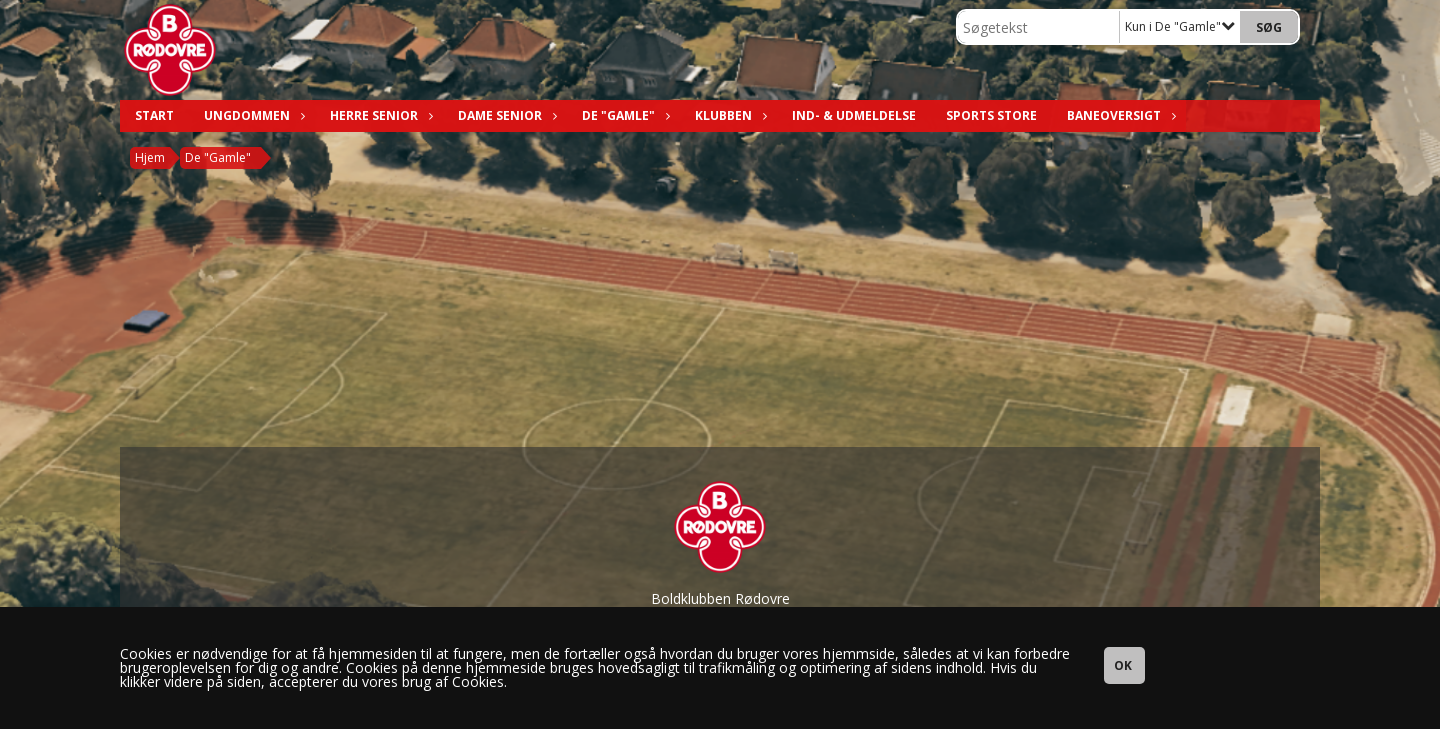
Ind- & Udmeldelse (854, 115)
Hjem (150, 157)
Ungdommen (252, 115)
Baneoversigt (1119, 115)
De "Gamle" (623, 115)
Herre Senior (379, 115)
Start (154, 115)
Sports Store (991, 115)
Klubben (728, 115)
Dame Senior (505, 115)
